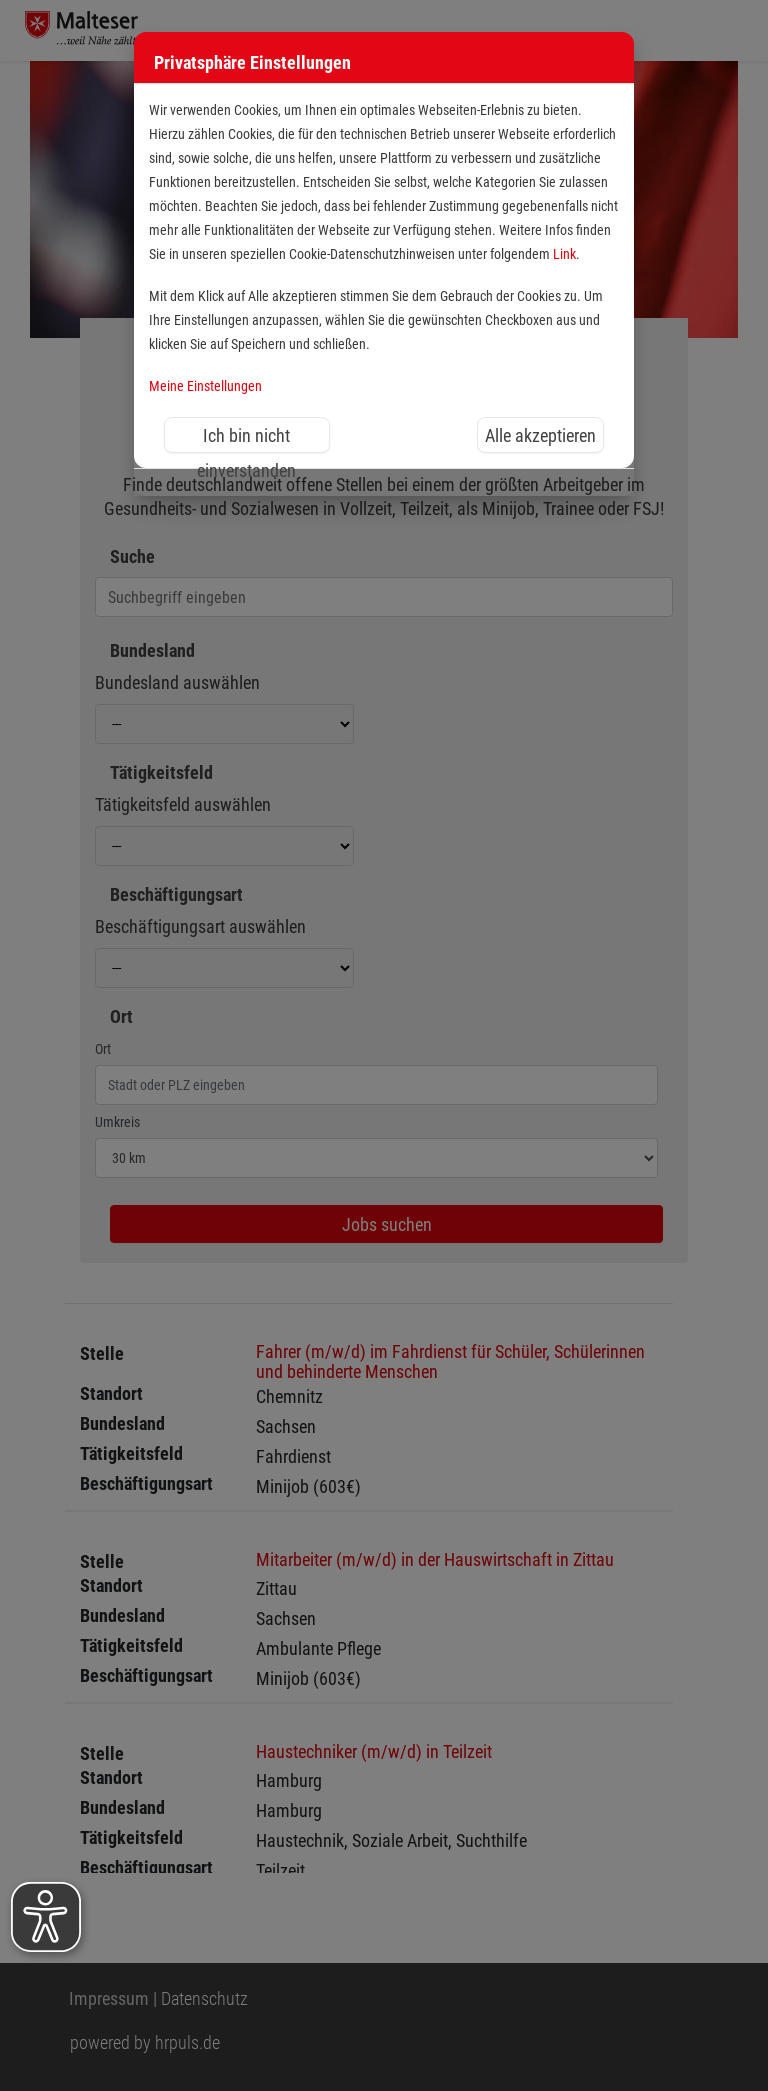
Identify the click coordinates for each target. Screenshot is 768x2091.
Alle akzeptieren (540, 435)
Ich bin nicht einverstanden (246, 439)
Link (564, 254)
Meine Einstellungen (205, 386)
